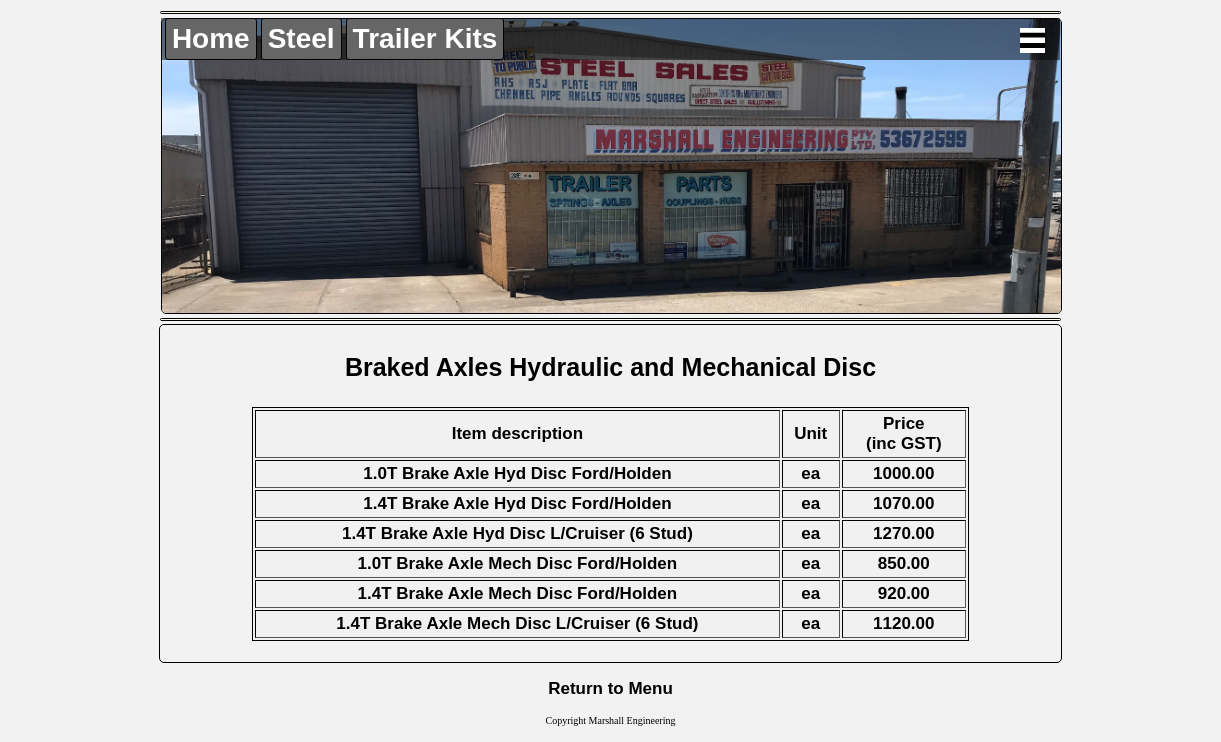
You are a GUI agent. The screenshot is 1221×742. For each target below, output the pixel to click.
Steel (301, 38)
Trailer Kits (425, 38)
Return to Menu (610, 688)
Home (211, 38)
